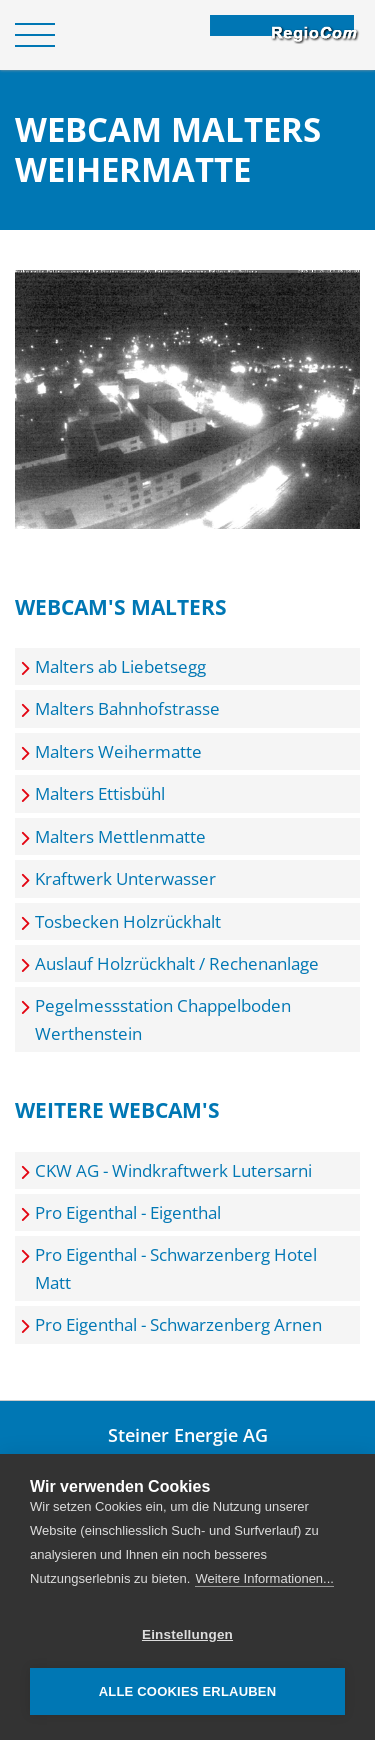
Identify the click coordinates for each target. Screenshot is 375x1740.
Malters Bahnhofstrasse (127, 708)
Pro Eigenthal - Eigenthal (128, 1212)
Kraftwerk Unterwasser (125, 878)
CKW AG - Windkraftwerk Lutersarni (173, 1170)
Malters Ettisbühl (100, 793)
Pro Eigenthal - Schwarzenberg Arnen (178, 1324)
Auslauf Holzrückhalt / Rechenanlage (177, 963)
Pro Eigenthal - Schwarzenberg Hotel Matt (176, 1268)
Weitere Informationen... (264, 1578)
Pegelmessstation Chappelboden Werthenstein (163, 1019)
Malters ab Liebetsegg (120, 666)
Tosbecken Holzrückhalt (128, 921)
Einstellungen (187, 1634)
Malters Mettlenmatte (120, 836)
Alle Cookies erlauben (188, 1691)
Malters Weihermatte (118, 751)
